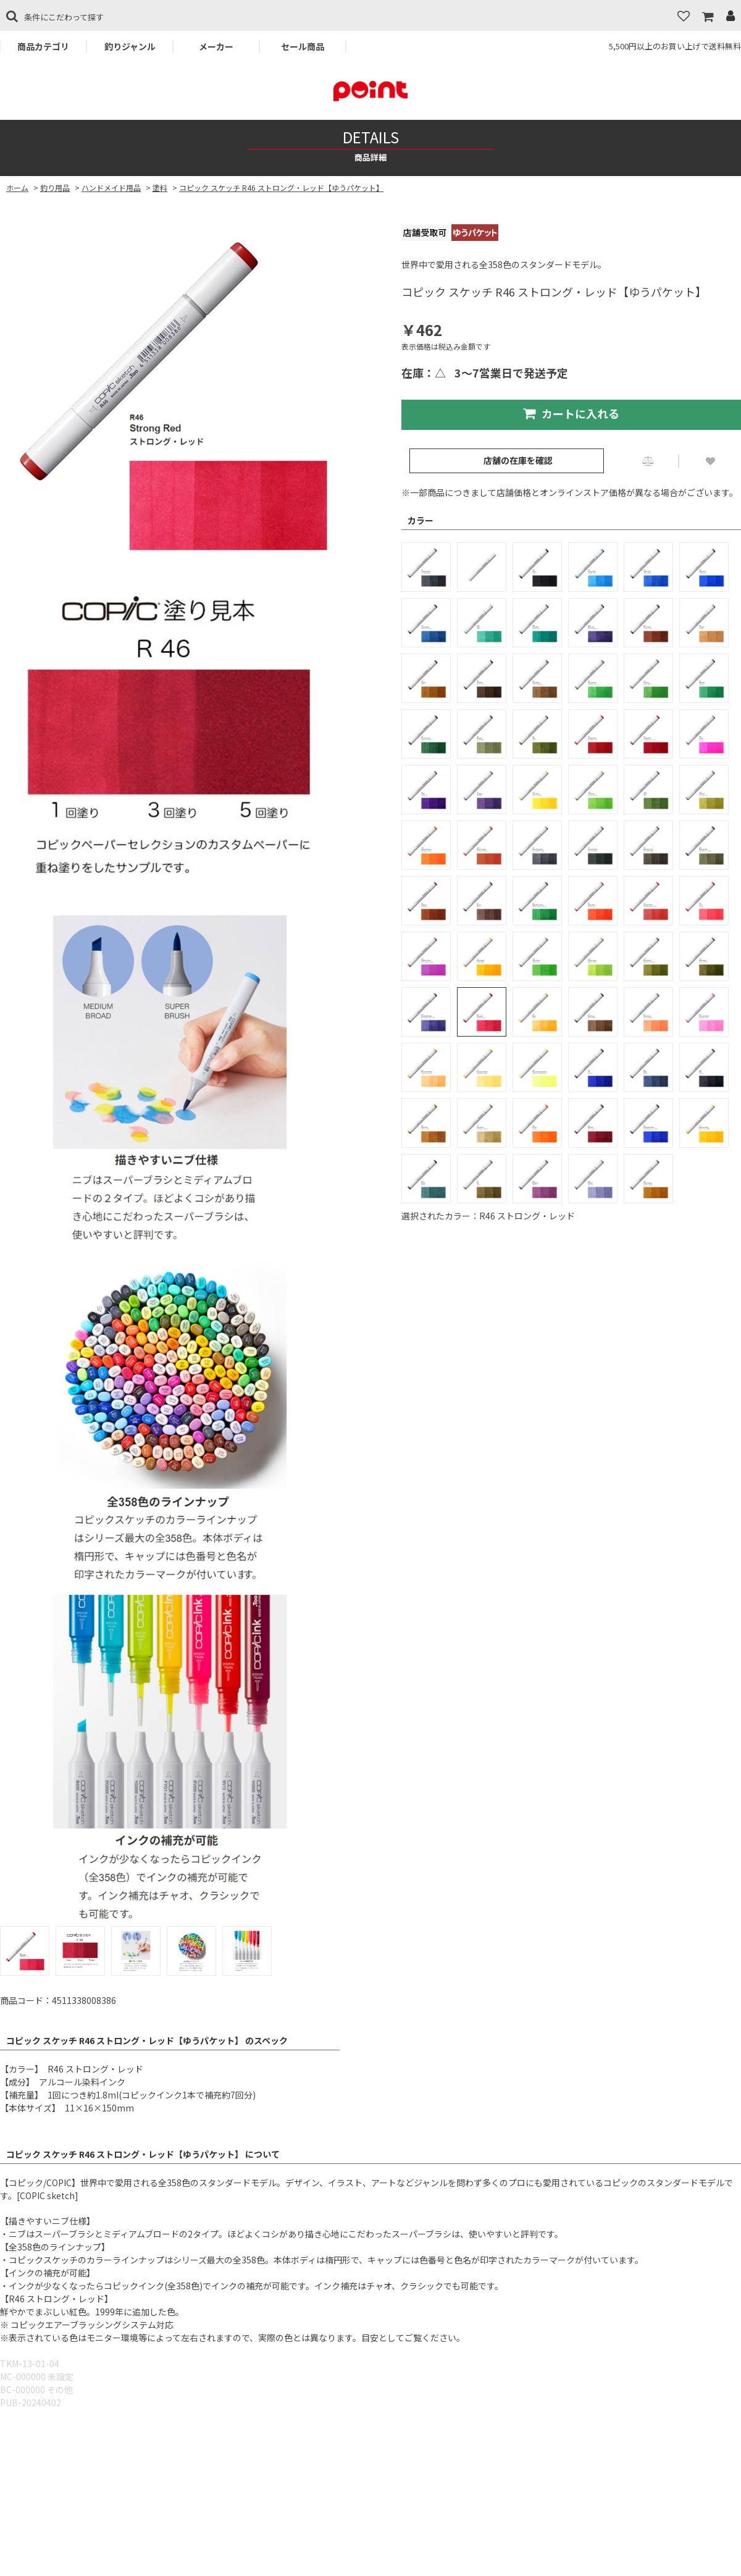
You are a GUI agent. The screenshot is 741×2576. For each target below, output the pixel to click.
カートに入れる (571, 413)
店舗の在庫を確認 (518, 460)
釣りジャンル (130, 46)
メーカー (216, 46)
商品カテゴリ (43, 46)
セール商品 (302, 46)
